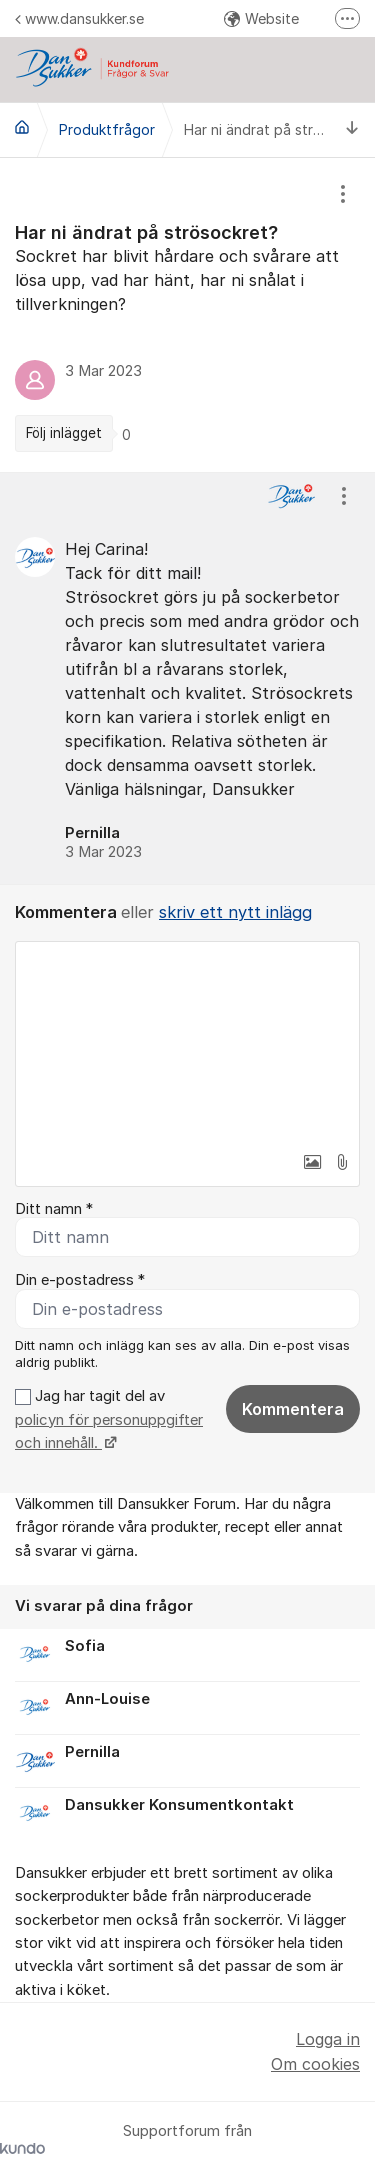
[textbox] (187, 1042)
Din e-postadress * (80, 1280)
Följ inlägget (64, 433)
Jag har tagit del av (109, 1419)
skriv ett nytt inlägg (235, 912)
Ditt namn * (54, 1209)
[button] (312, 1162)
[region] (187, 315)
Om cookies (315, 2064)
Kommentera (293, 1409)
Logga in (328, 2039)
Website (261, 18)
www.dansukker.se (79, 18)
